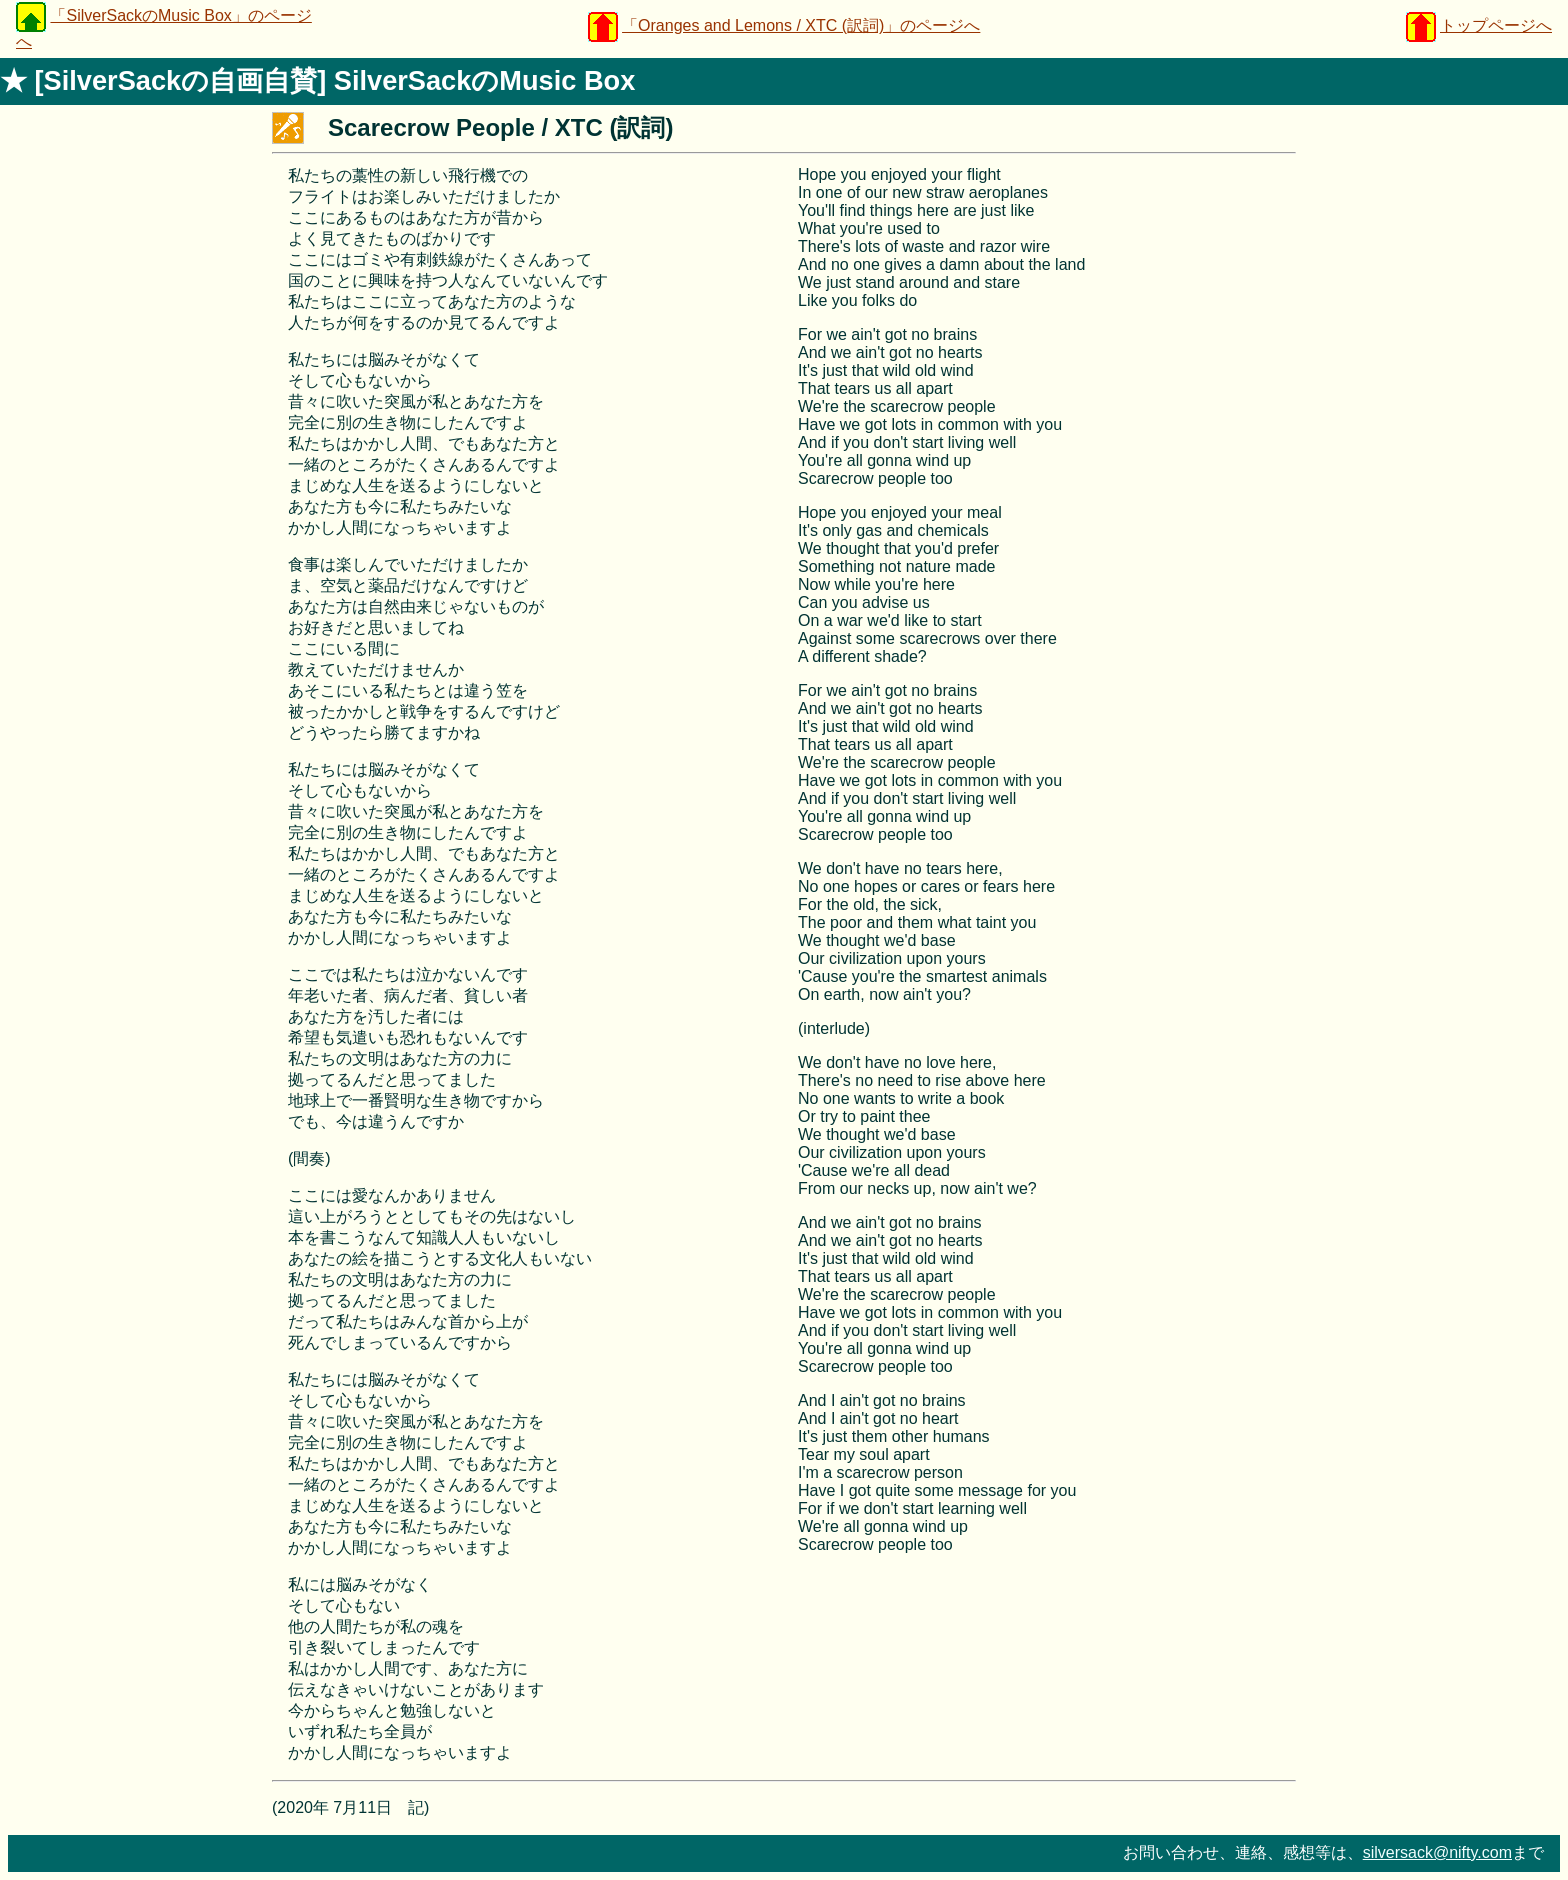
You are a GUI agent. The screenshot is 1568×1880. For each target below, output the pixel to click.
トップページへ (1496, 25)
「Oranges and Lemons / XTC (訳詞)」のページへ (801, 25)
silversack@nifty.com (1437, 1852)
